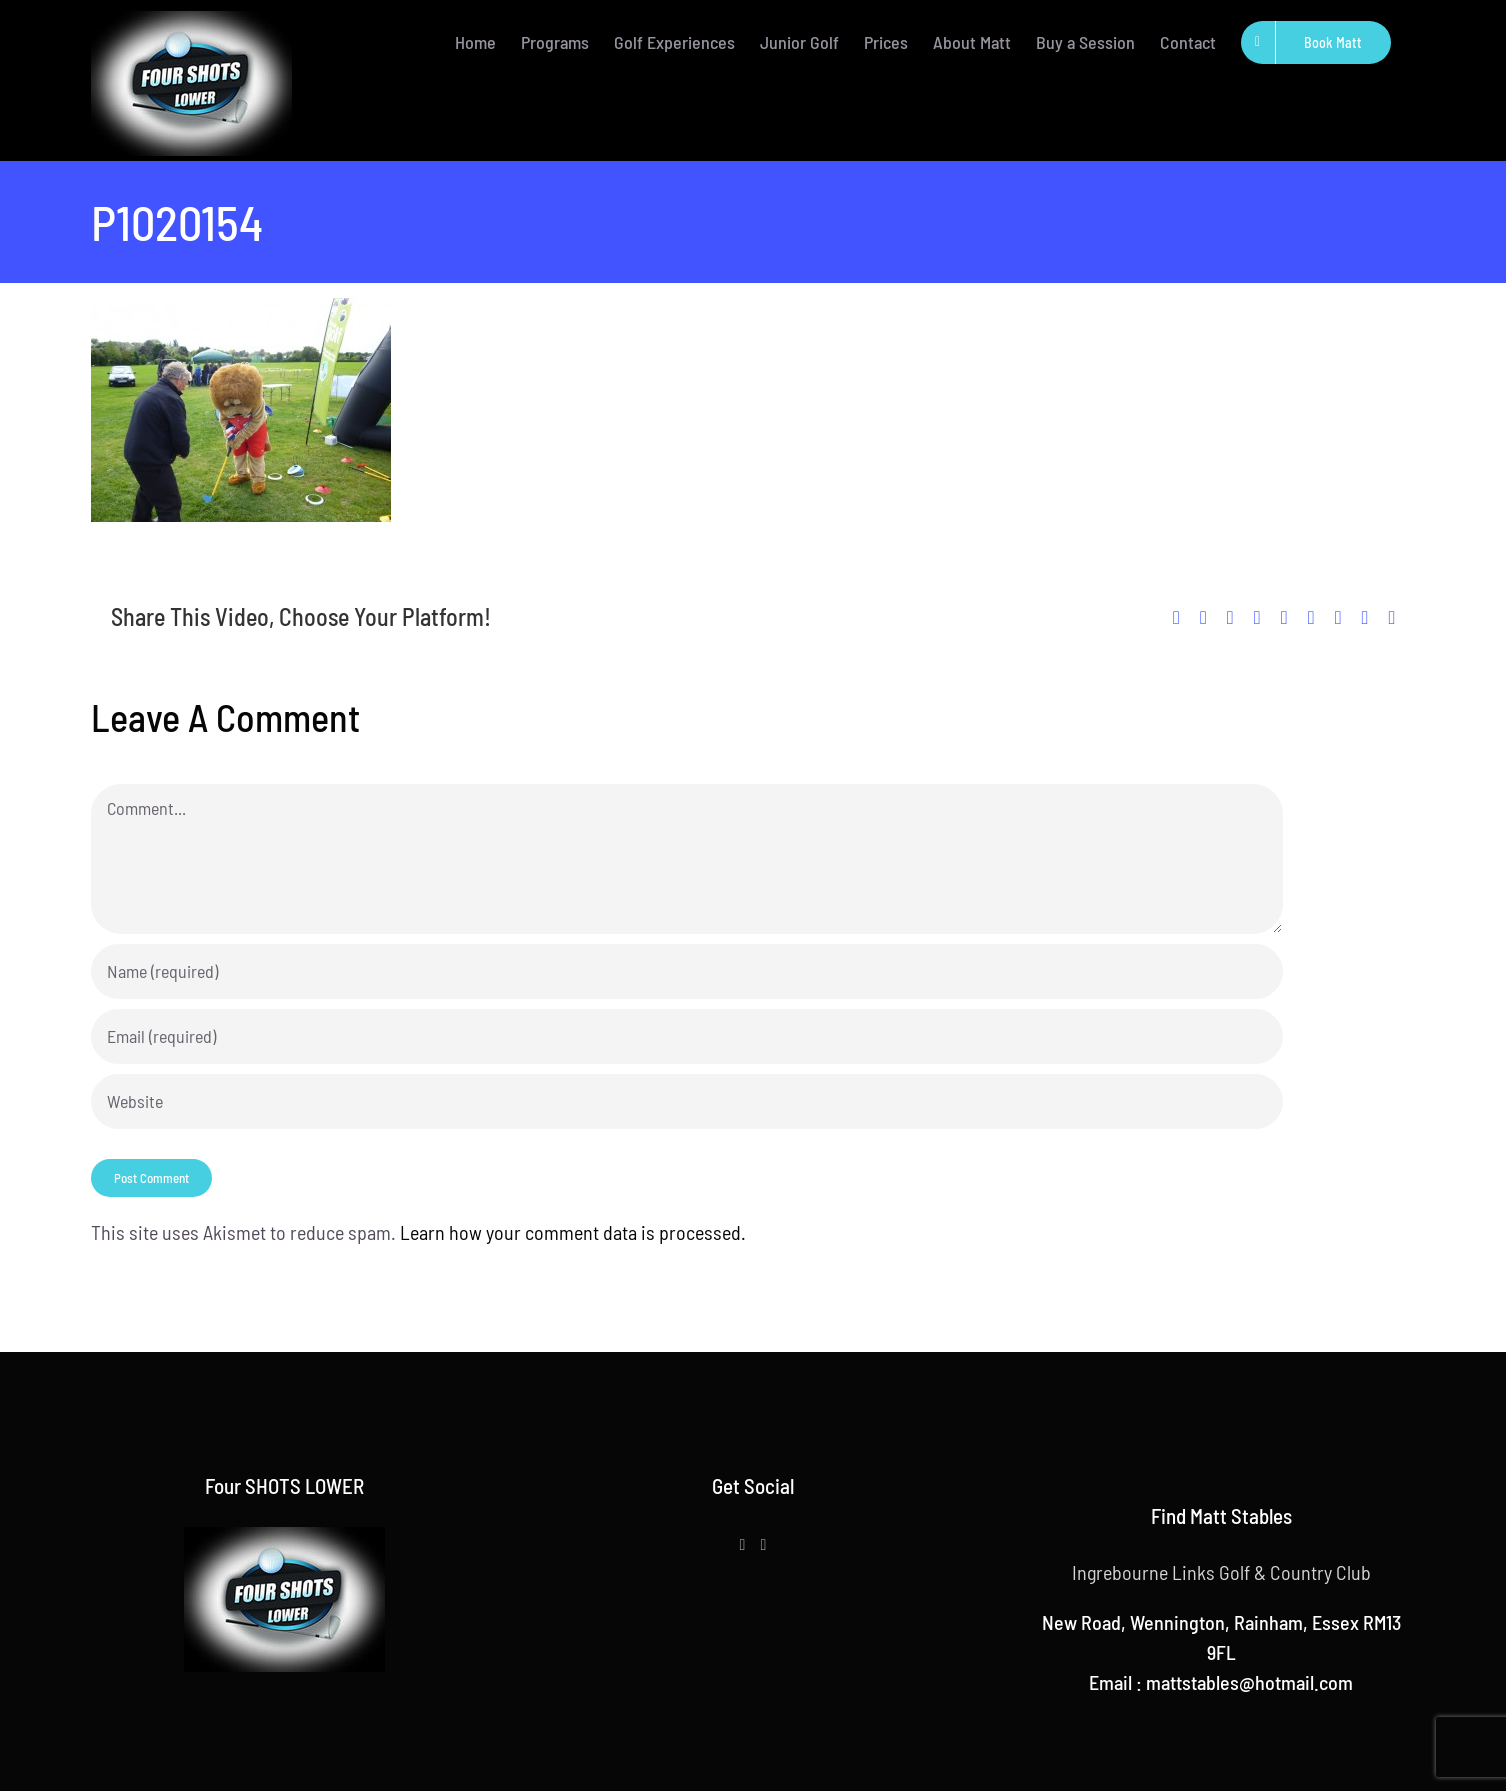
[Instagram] (763, 1545)
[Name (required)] (687, 971)
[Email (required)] (687, 1036)
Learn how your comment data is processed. (573, 1232)
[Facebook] (743, 1545)
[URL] (687, 1101)
